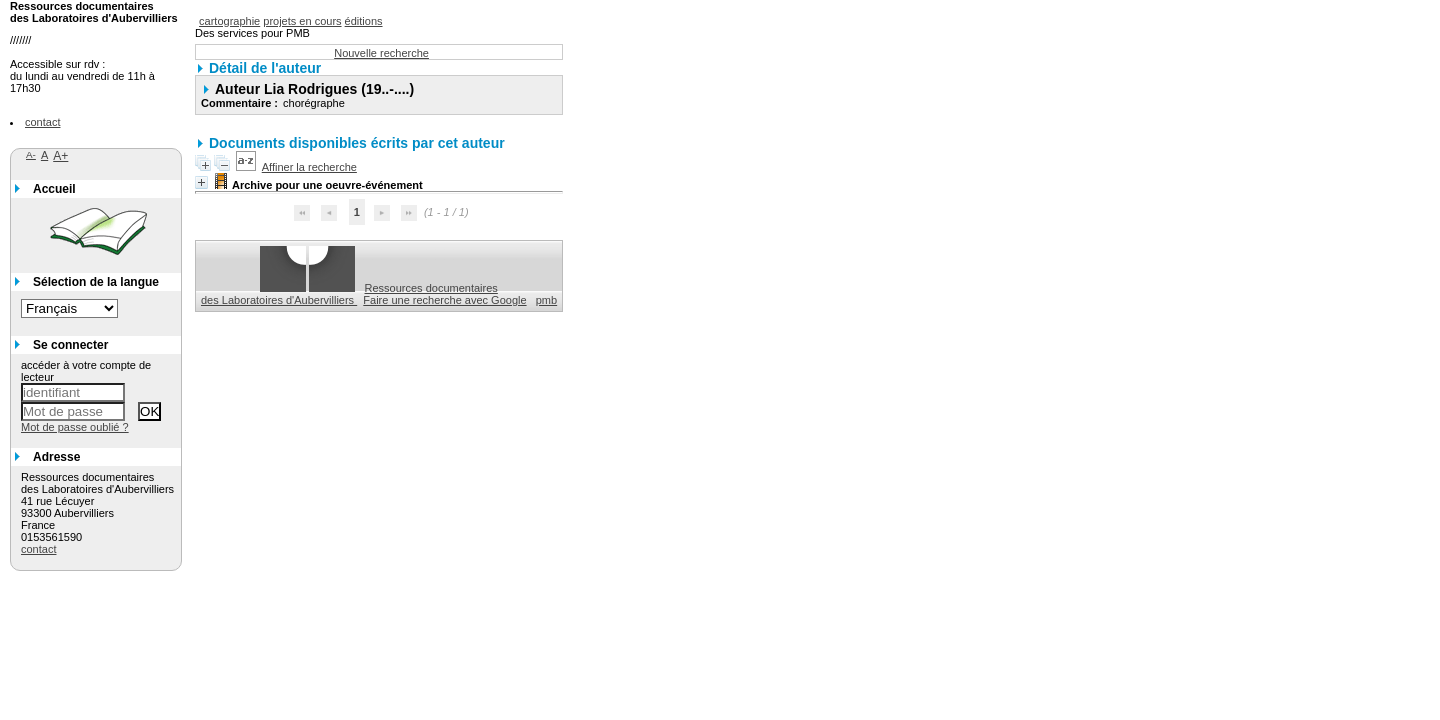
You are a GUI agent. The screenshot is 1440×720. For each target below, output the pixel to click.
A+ (60, 156)
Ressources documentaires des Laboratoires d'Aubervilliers (349, 294)
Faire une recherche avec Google (444, 300)
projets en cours (302, 21)
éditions (364, 21)
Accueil (54, 189)
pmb (546, 300)
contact (42, 122)
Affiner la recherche (309, 167)
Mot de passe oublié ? (75, 427)
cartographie (229, 21)
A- (31, 154)
